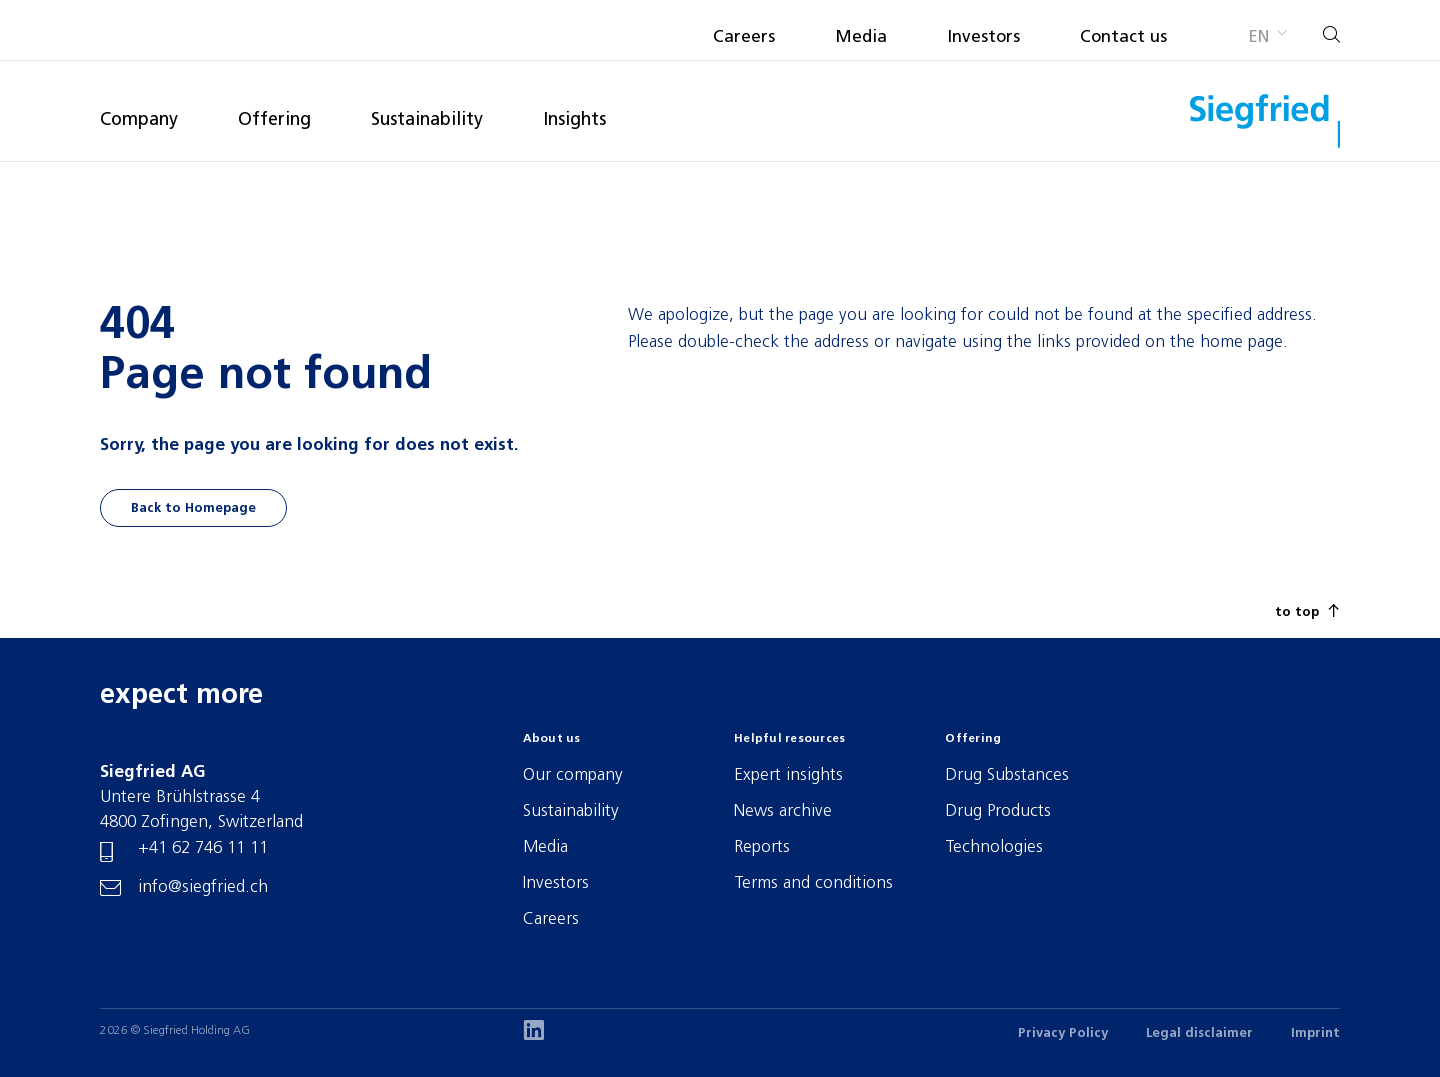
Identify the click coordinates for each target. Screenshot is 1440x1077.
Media (861, 37)
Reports (762, 847)
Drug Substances (1007, 775)
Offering (274, 120)
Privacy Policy (1063, 1033)
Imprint (1315, 1033)
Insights (574, 120)
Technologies (994, 847)
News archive (783, 811)
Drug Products (998, 811)
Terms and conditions (813, 883)
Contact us (1123, 37)
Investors (983, 37)
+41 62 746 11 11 (203, 848)
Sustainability (427, 120)
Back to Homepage (193, 508)
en (1258, 37)
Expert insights (788, 775)
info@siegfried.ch (203, 887)
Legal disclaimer (1199, 1033)
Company (139, 120)
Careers (744, 37)
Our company (573, 775)
